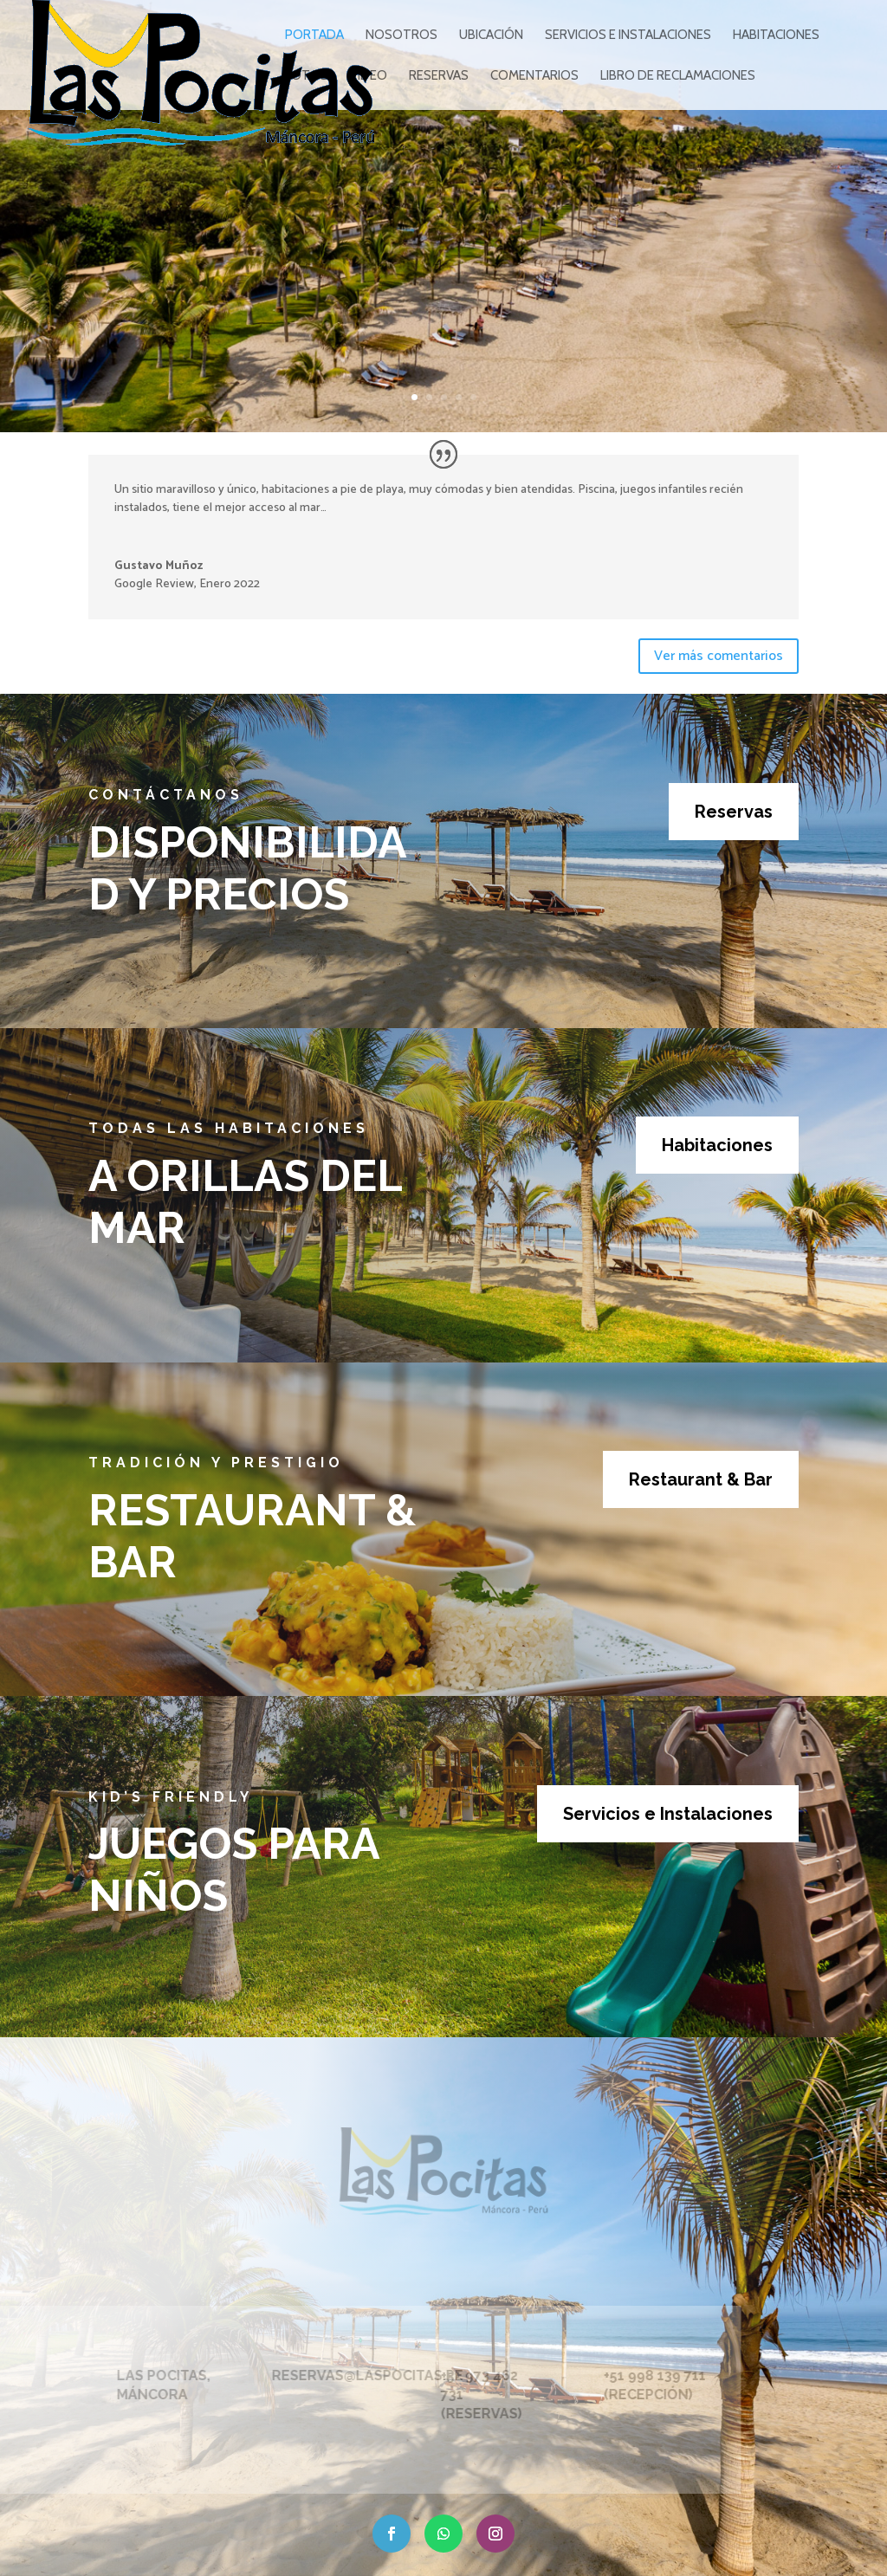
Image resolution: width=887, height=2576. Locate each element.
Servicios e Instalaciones (668, 1813)
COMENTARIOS (534, 76)
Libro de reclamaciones (677, 76)
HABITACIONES (776, 35)
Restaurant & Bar (701, 1479)
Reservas (734, 811)
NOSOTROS (401, 35)
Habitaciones (717, 1145)
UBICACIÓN (491, 35)
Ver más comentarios (718, 656)
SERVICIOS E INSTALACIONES (628, 35)
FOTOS (306, 76)
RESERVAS (439, 76)
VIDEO (368, 76)
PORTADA (314, 35)
